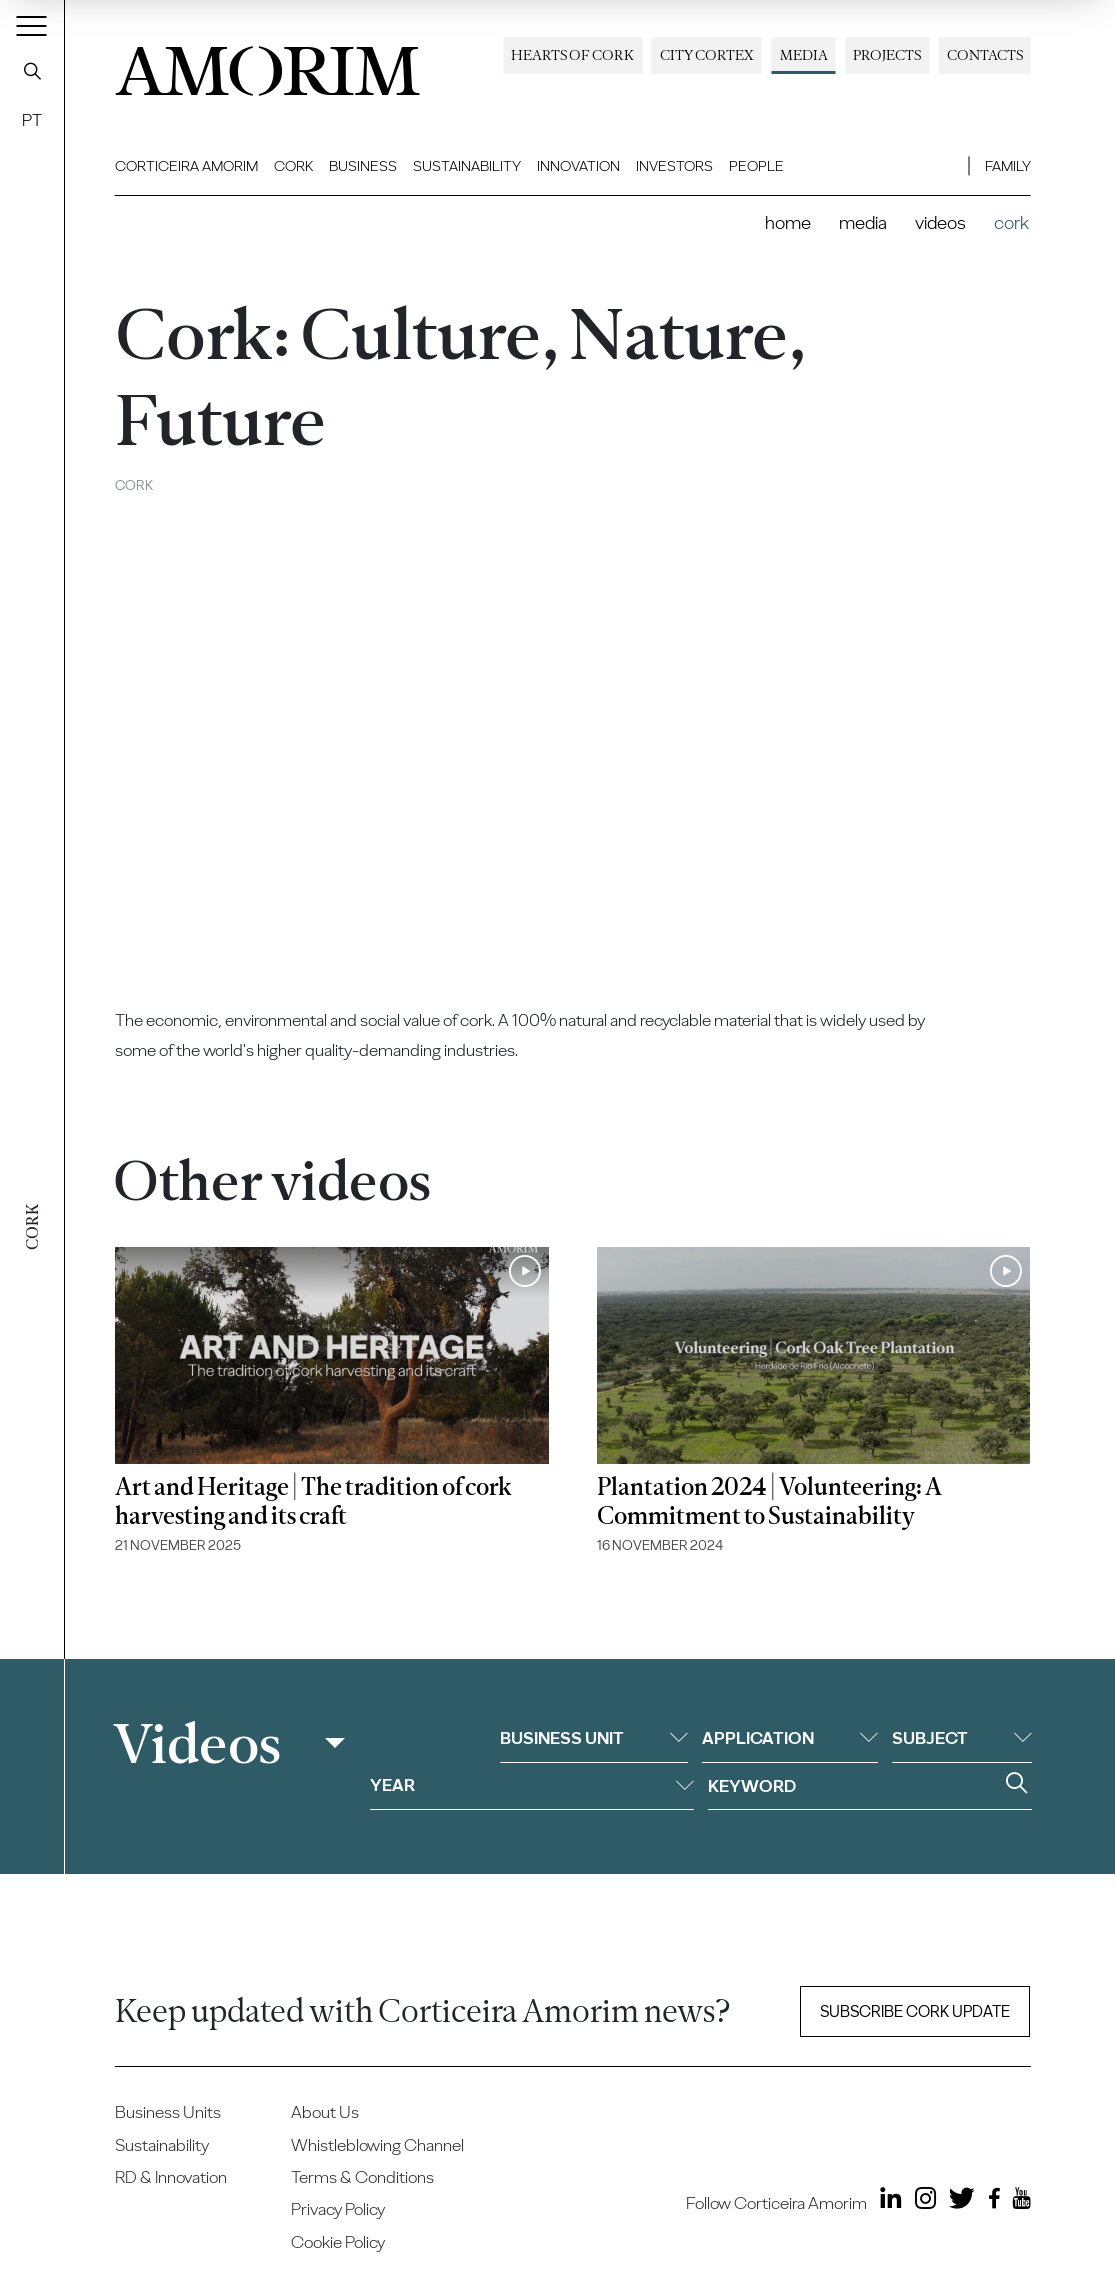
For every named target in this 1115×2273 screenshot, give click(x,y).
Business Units (168, 2111)
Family (1008, 166)
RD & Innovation (171, 2176)
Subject (962, 1737)
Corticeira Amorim (186, 166)
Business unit (594, 1737)
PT (32, 119)
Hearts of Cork (572, 55)
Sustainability (467, 166)
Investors (674, 166)
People (756, 166)
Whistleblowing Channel (377, 2144)
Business (363, 166)
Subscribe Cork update (915, 2011)
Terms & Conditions (362, 2176)
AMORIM (267, 64)
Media (804, 55)
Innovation (578, 166)
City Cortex (707, 55)
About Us (325, 2111)
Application (790, 1737)
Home (788, 222)
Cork (293, 166)
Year (532, 1784)
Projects (887, 55)
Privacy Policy (338, 2208)
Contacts (985, 55)
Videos (940, 222)
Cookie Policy (338, 2241)
